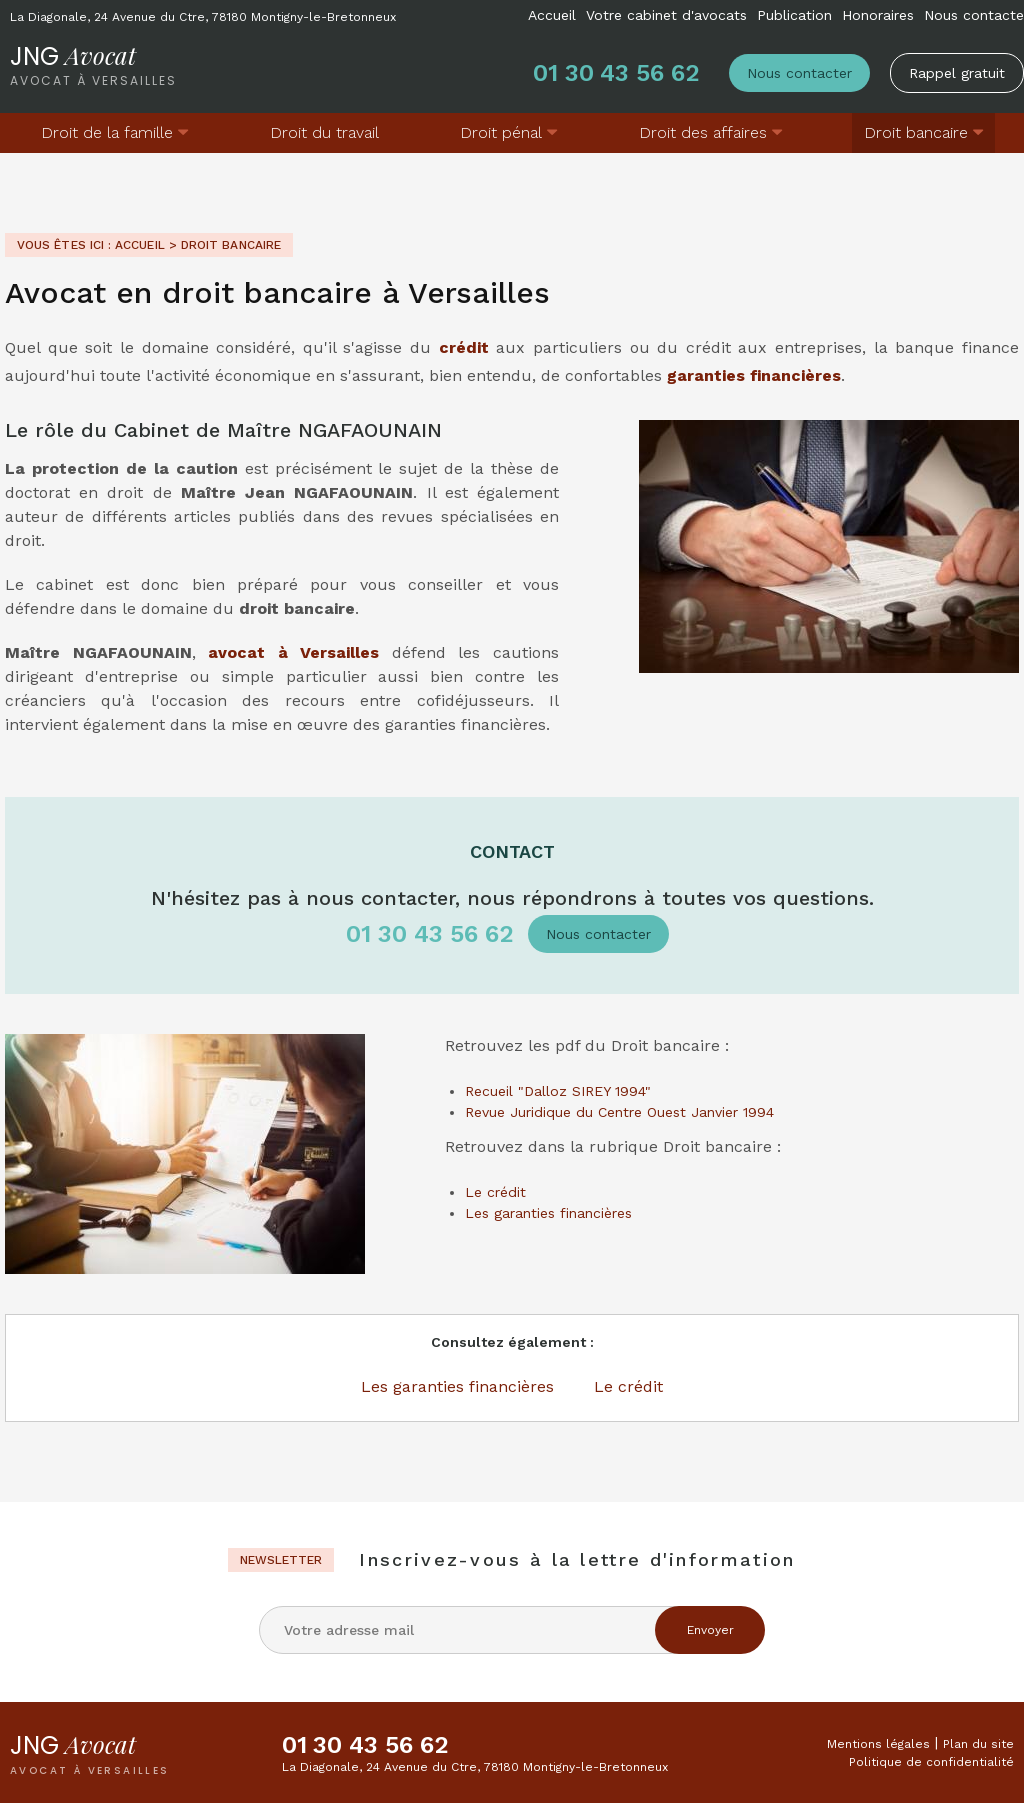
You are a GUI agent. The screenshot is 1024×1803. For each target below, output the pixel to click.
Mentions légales (878, 1744)
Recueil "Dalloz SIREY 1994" (558, 1091)
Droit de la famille (107, 132)
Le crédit (495, 1192)
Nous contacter (799, 73)
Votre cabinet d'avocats (666, 15)
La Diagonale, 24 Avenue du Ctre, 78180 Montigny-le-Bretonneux (203, 17)
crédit (464, 347)
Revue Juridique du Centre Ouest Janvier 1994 (619, 1112)
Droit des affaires (703, 132)
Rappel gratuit (957, 73)
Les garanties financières (548, 1213)
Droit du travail (324, 132)
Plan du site (978, 1744)
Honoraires (878, 15)
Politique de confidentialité (931, 1762)
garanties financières (754, 375)
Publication (794, 15)
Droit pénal (501, 132)
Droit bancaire (916, 132)
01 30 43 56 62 (616, 73)
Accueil (552, 15)
